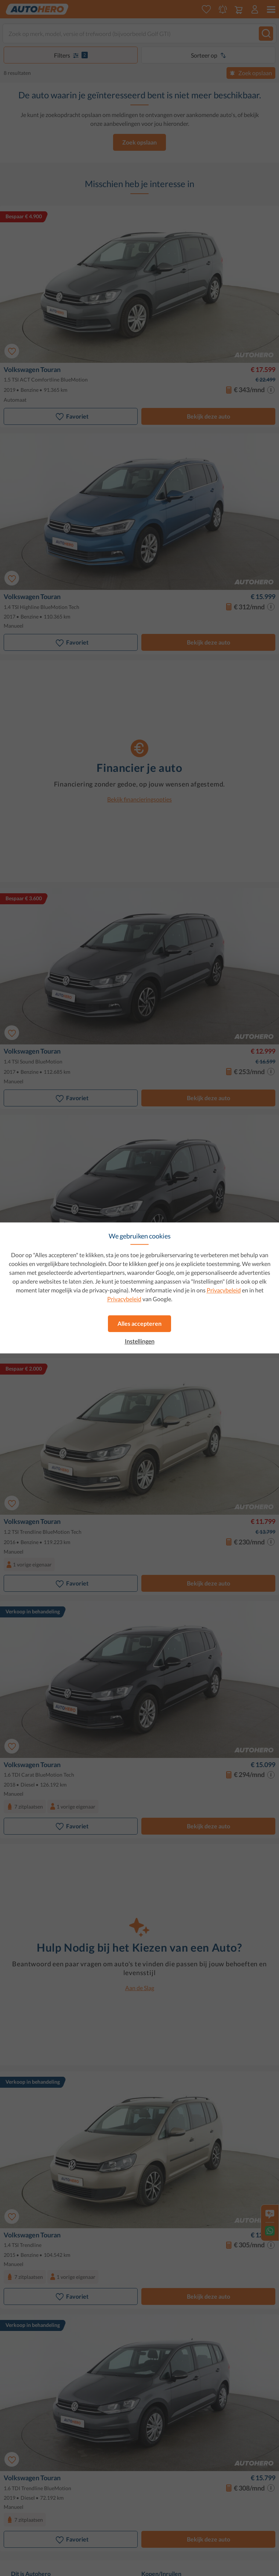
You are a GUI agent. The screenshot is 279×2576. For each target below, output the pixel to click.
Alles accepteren (139, 1323)
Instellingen (140, 1341)
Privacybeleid (224, 1290)
